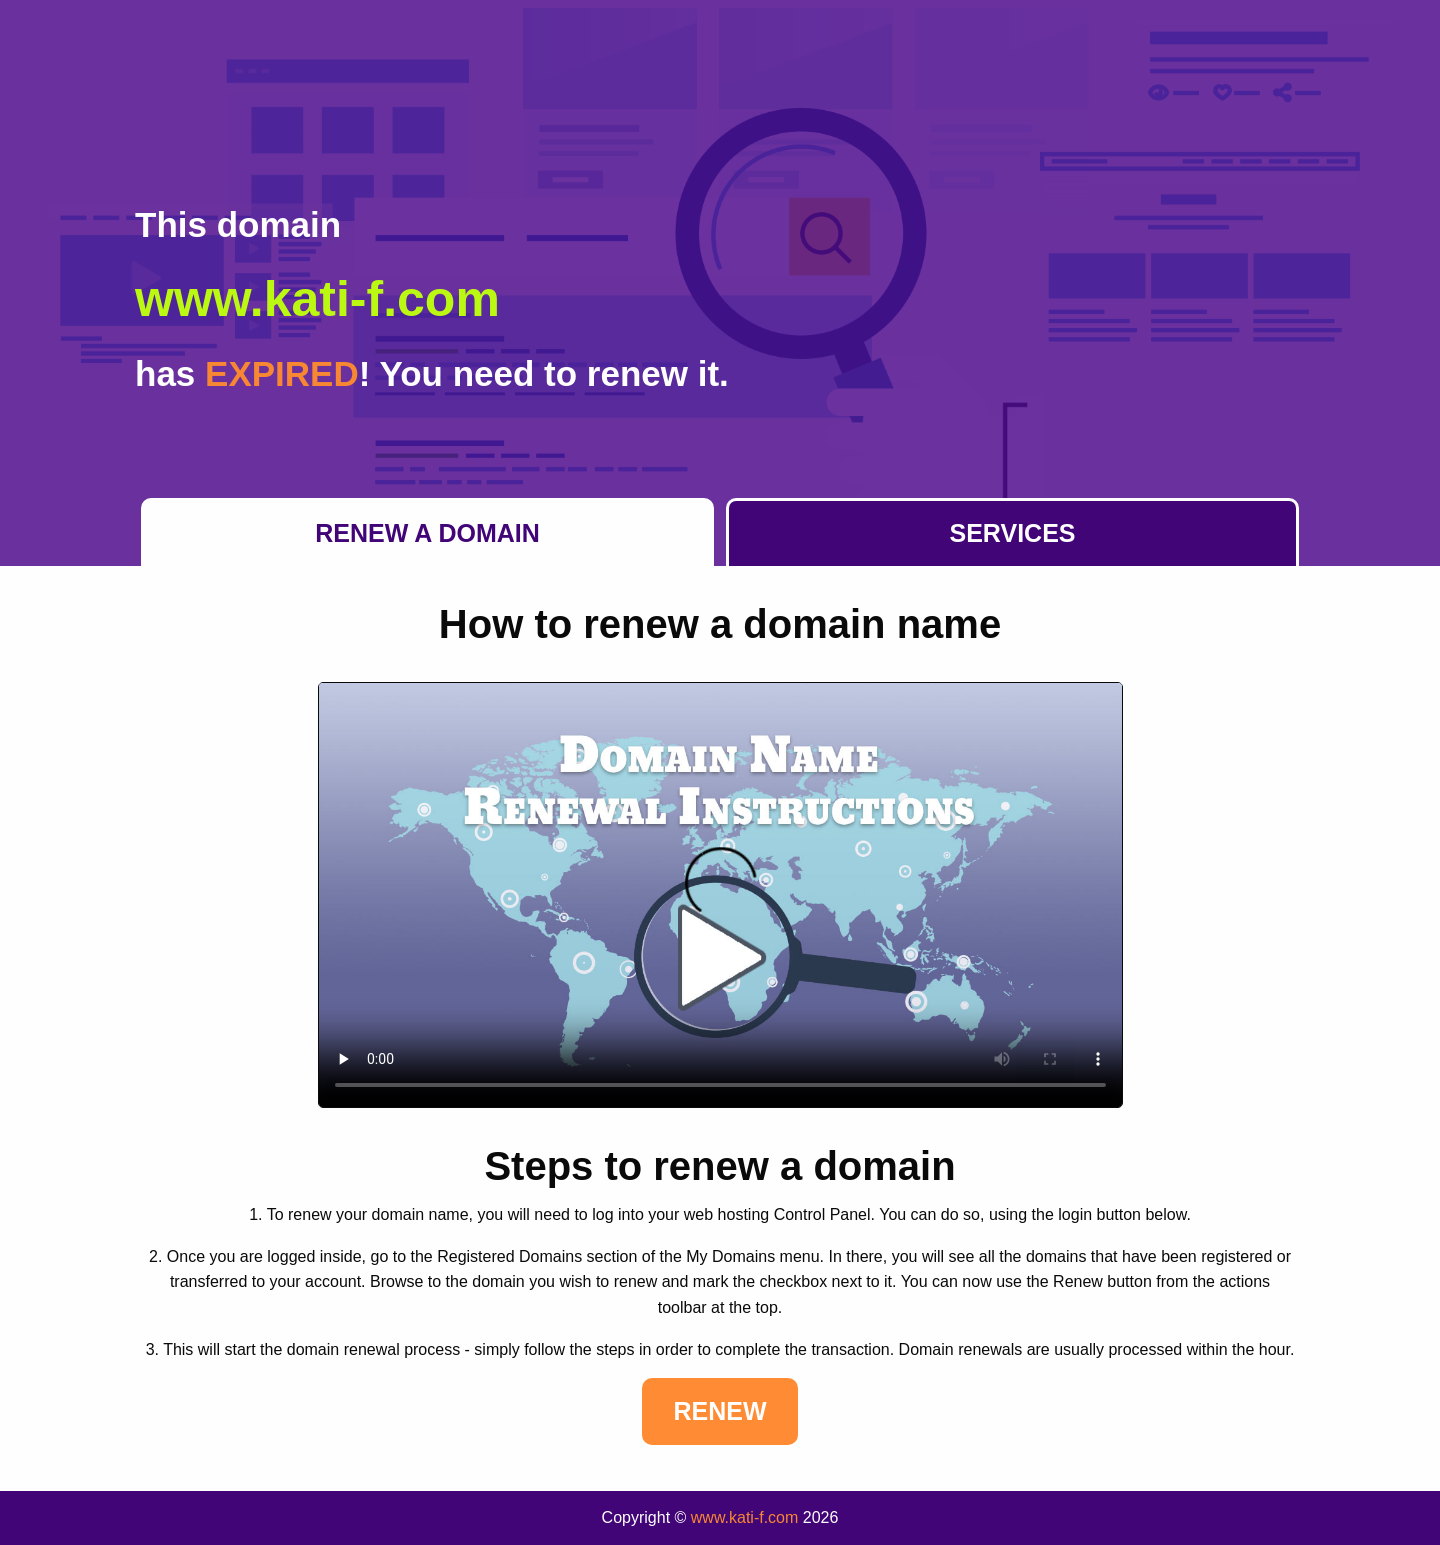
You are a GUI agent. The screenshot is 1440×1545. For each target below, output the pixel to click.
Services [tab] (1013, 533)
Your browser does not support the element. (720, 895)
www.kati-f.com (745, 1517)
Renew (719, 1411)
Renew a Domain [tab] (427, 533)
